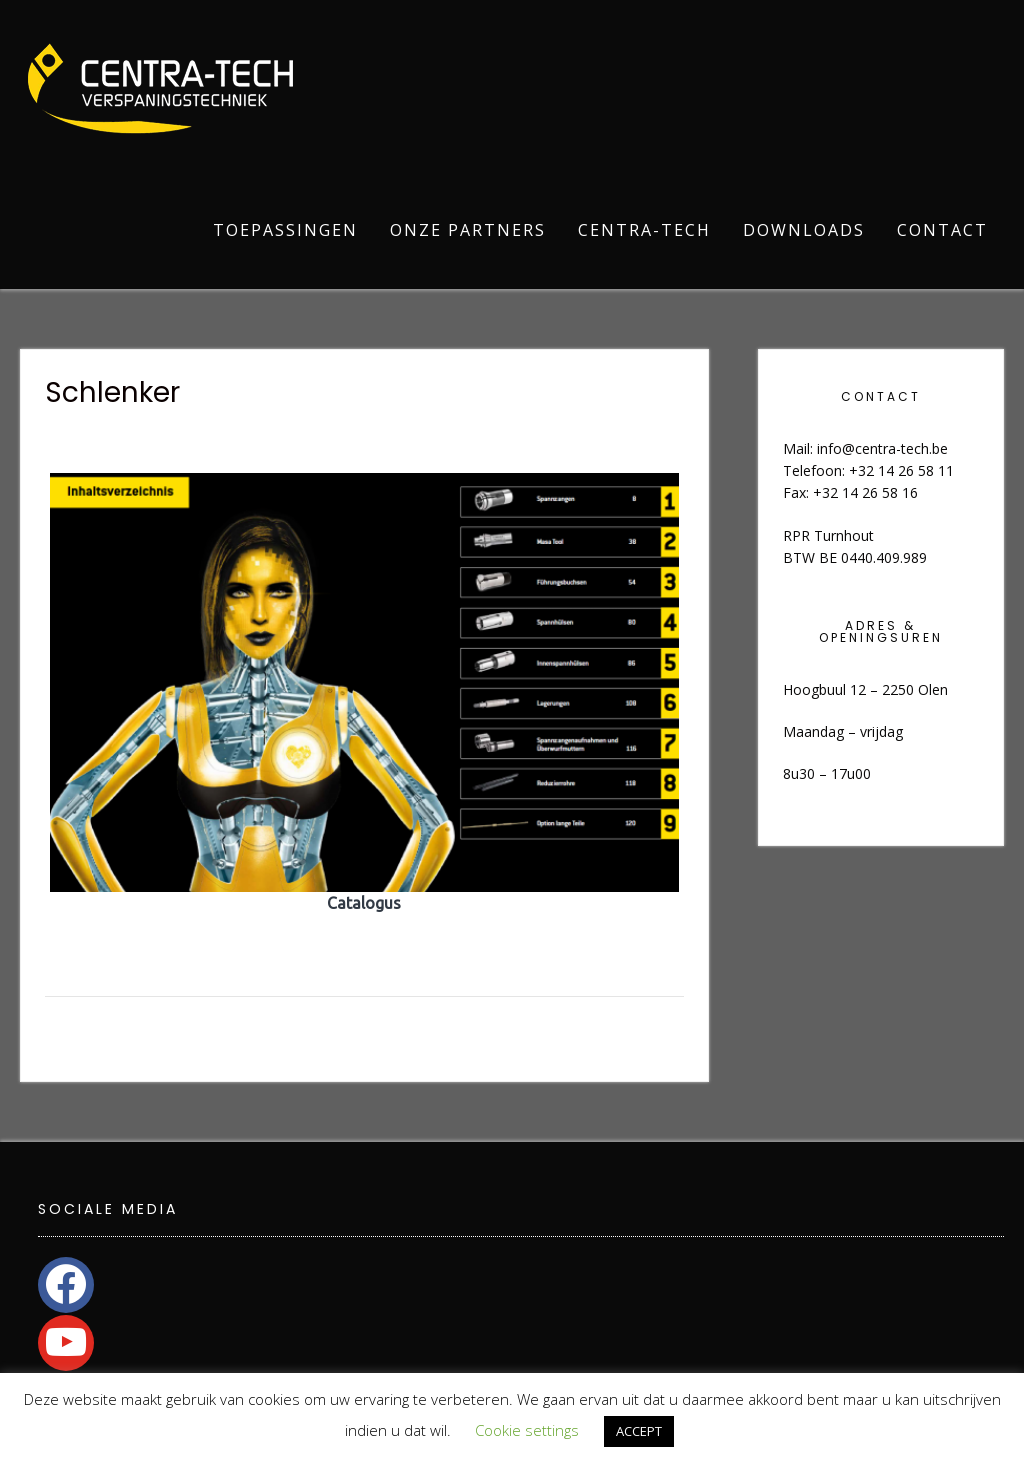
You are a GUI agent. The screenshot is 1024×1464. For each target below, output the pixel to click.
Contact (942, 230)
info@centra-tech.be (882, 448)
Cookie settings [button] (527, 1430)
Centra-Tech (644, 230)
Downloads (804, 230)
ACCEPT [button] (639, 1431)
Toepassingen (285, 230)
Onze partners (468, 230)
